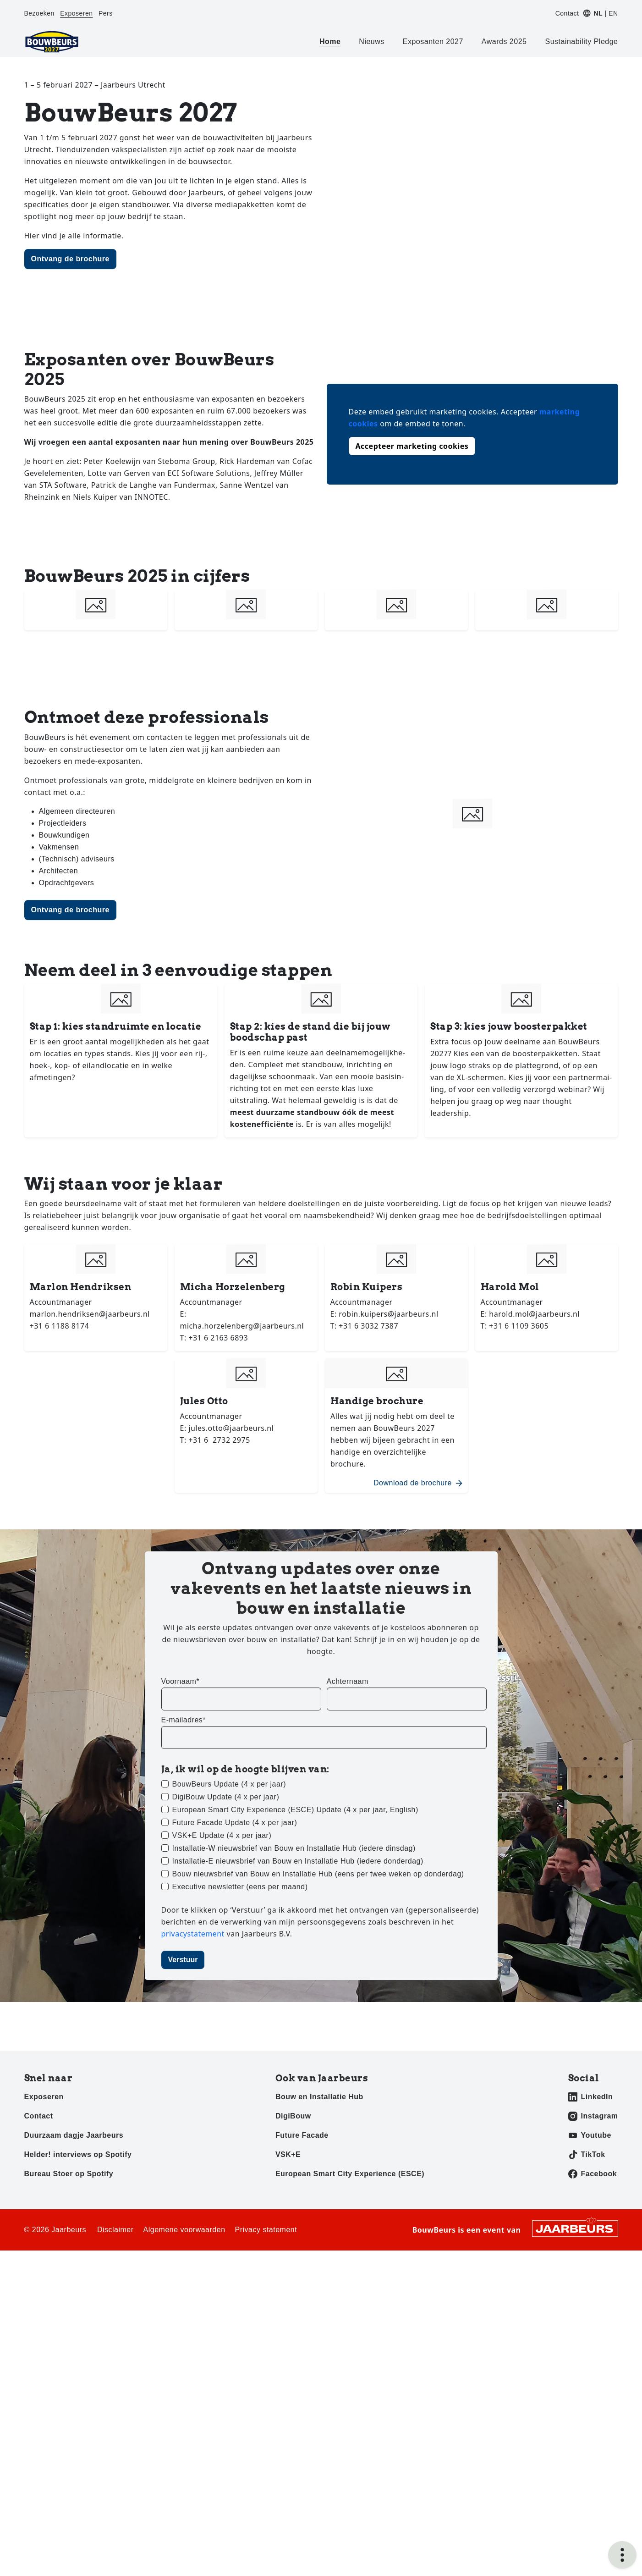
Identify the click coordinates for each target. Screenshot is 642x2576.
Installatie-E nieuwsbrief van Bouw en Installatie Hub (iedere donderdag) (297, 1861)
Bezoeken (39, 13)
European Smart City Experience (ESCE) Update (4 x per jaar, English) (295, 1810)
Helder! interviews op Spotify (78, 2154)
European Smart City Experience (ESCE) (349, 2174)
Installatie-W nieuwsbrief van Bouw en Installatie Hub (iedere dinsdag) (294, 1848)
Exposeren (76, 13)
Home (329, 41)
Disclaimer (115, 2230)
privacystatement (194, 1934)
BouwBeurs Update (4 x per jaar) (229, 1784)
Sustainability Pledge (581, 41)
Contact (567, 13)
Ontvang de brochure (70, 259)
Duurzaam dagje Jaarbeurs (74, 2135)
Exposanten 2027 (433, 41)
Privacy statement (266, 2230)
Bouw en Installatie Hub (319, 2097)
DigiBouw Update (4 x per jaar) (226, 1797)
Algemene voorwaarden (184, 2230)
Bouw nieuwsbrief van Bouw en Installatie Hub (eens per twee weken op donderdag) (318, 1874)
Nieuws (371, 41)
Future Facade (302, 2135)
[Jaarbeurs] (575, 2228)
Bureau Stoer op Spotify (69, 2174)
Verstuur (183, 1960)
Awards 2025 (504, 41)
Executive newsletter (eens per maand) (240, 1887)
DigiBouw (293, 2116)
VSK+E (288, 2154)
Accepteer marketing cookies (412, 446)
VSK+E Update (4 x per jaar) (222, 1835)
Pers (106, 13)
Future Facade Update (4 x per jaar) (234, 1822)
